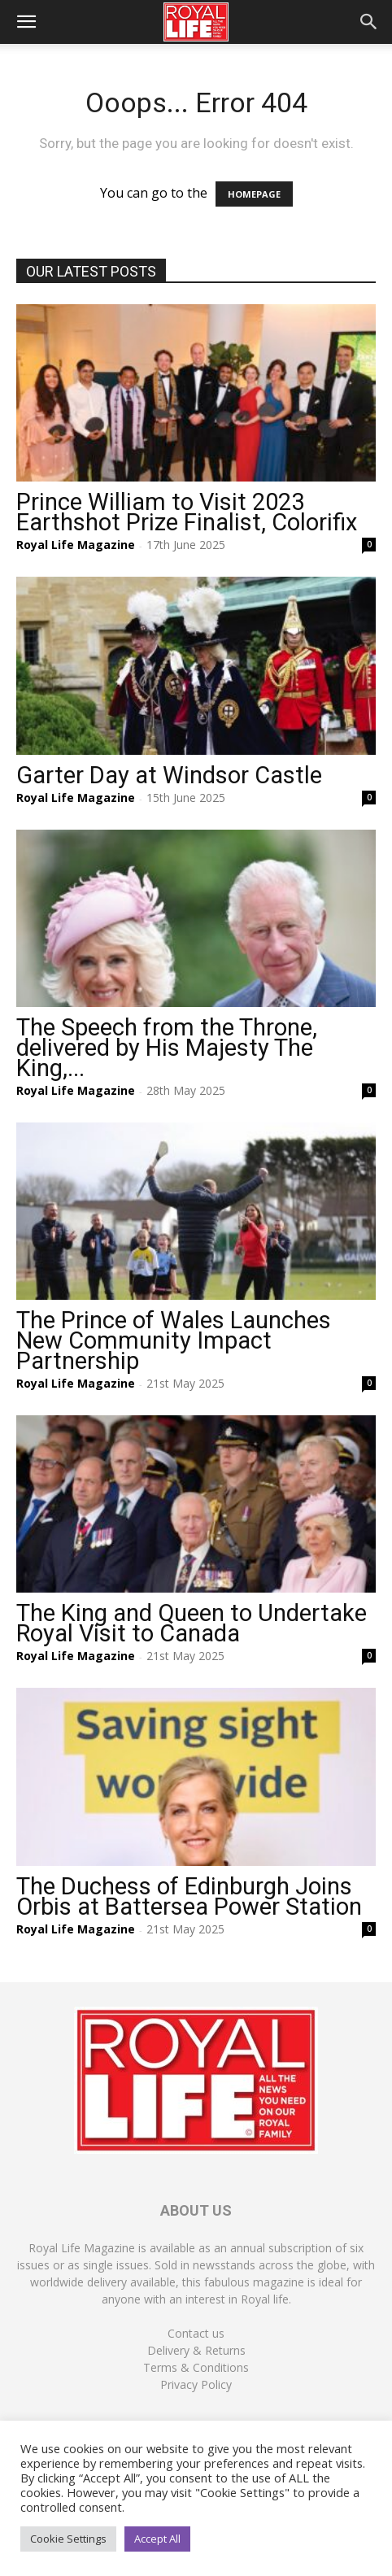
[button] (26, 22)
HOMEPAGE (254, 194)
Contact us (196, 2333)
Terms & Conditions (196, 2367)
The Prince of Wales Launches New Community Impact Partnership (173, 1340)
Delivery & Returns (196, 2350)
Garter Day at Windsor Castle (169, 775)
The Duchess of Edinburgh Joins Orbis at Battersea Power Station (189, 1896)
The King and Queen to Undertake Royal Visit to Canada (191, 1623)
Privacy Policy (196, 2384)
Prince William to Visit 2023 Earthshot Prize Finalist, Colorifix (186, 512)
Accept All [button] (157, 2538)
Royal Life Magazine (75, 544)
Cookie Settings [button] (68, 2538)
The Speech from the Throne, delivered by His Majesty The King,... (166, 1047)
